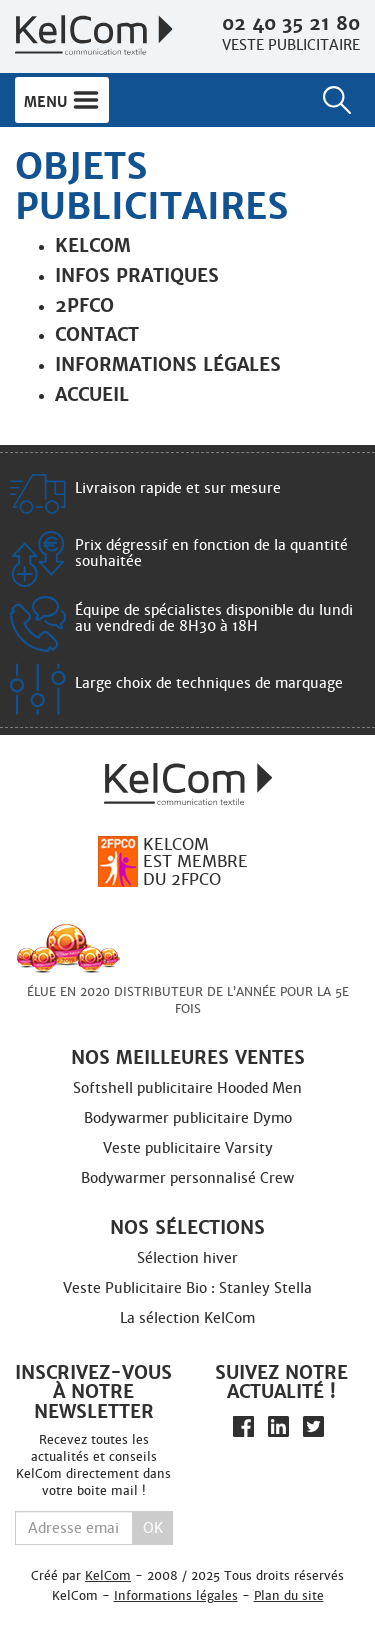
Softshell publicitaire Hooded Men (187, 1088)
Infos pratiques (137, 275)
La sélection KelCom (187, 1318)
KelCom (108, 1575)
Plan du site (289, 1595)
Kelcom (93, 245)
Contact (97, 334)
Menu (62, 100)
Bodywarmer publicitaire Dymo (188, 1118)
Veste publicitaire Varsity (188, 1148)
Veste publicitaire (291, 45)
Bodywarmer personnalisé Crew (187, 1178)
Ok (153, 1528)
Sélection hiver (187, 1258)
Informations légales (168, 364)
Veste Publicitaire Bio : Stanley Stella (187, 1288)
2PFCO (84, 305)
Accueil (92, 394)
